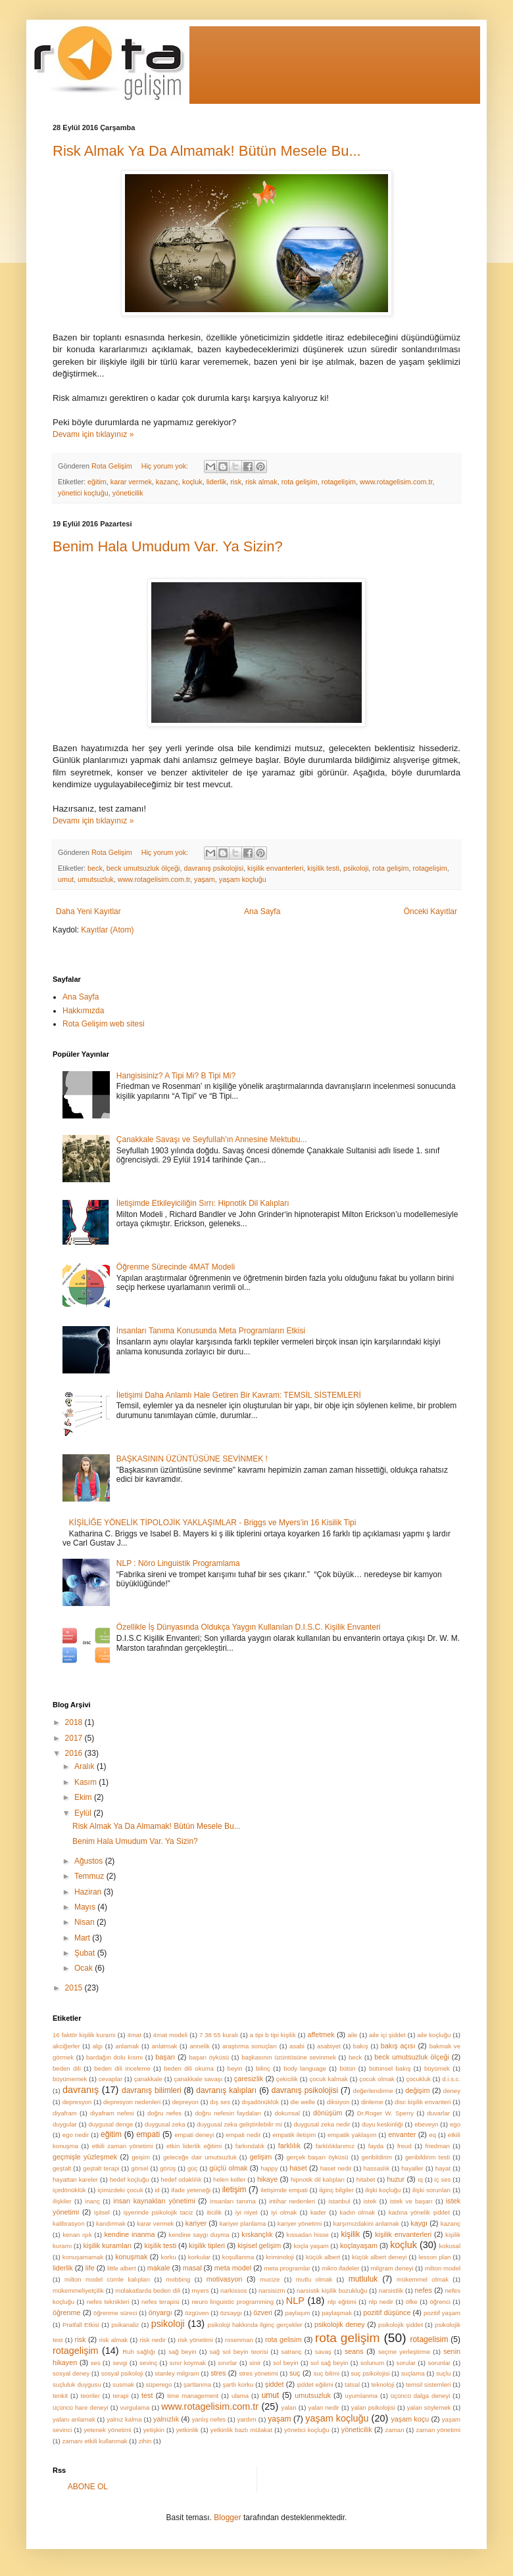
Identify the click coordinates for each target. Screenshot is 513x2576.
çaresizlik (248, 2078)
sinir (255, 2362)
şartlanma (197, 2384)
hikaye (267, 2179)
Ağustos (89, 1861)
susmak (123, 2384)
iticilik (214, 2212)
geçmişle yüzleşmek (85, 2157)
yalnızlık (166, 2419)
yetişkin (153, 2429)
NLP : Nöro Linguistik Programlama (178, 1563)
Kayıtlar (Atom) (107, 929)
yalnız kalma (124, 2419)
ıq (420, 2179)
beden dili (67, 2068)
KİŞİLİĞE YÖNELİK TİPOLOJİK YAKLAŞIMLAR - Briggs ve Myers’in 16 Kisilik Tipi (212, 1522)
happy (269, 2168)
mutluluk (363, 2279)
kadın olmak (358, 2212)
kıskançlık (256, 2234)
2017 (75, 1738)
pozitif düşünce (386, 2312)
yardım (246, 2419)
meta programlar (287, 2268)
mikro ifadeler (341, 2268)
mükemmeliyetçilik (78, 2290)
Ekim (84, 1797)
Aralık (85, 1766)
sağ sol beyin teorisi (239, 2351)
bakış (360, 2046)
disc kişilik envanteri (423, 2101)
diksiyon (338, 2101)
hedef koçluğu (129, 2179)
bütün (347, 2068)
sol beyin (286, 2362)
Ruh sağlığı (138, 2351)
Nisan (85, 1922)
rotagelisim (429, 2339)
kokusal (450, 2245)
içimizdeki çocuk (120, 2190)
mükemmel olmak (423, 2279)
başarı (165, 2057)
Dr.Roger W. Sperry (385, 2113)
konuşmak (131, 2257)
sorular (406, 2362)
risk (235, 482)
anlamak (127, 2046)
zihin (145, 2441)
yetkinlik (187, 2429)
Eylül (83, 1813)
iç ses (443, 2179)
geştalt (62, 2168)
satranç (291, 2351)
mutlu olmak (314, 2279)
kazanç (167, 482)
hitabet (366, 2179)
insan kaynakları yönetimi (154, 2201)
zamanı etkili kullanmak (94, 2441)
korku (168, 2257)
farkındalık (249, 2146)
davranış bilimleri (152, 2090)
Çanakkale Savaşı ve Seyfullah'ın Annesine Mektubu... (211, 1139)
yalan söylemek (429, 2407)
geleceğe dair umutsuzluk (200, 2157)
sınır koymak (188, 2362)
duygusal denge (110, 2124)
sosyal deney (71, 2373)
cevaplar (110, 2078)
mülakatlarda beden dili (147, 2290)
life (90, 2268)
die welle (303, 2101)
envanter (402, 2134)
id (157, 2190)
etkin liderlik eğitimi (194, 2146)
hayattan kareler (75, 2179)
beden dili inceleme (122, 2068)
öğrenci (439, 2301)
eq (432, 2134)
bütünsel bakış (390, 2068)
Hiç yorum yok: (165, 466)
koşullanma (238, 2257)
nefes (423, 2290)
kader (318, 2212)
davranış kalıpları (226, 2090)
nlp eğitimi (342, 2301)
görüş (168, 2168)
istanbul (339, 2201)
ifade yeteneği (190, 2190)
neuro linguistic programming (233, 2301)
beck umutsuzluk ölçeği (143, 868)
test (147, 2395)
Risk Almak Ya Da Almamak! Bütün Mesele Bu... (207, 151)
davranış (80, 2089)
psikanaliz (125, 2324)
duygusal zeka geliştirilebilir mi (239, 2124)
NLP (295, 2300)
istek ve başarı (411, 2201)
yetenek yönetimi (107, 2429)
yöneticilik (127, 493)
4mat (134, 2034)
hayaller (412, 2168)
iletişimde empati (284, 2190)
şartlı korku (237, 2384)
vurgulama (135, 2407)
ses (96, 2362)
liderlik (217, 482)
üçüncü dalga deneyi (421, 2395)
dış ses (220, 2101)
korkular (199, 2257)
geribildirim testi (427, 2157)
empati (148, 2134)
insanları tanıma (233, 2201)
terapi (120, 2395)
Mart (83, 1938)
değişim (417, 2090)
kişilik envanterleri (275, 868)
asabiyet (329, 2046)
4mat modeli (170, 2034)
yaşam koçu (410, 2419)
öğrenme (67, 2312)
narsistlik (391, 2290)
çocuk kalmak (328, 2078)
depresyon (77, 2101)
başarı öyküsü (209, 2057)
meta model (232, 2268)
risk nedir (153, 2339)
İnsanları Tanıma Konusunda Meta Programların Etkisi (210, 1330)
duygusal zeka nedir (322, 2124)
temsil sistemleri (428, 2384)
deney (451, 2090)
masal (192, 2268)
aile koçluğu (434, 2034)
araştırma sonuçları (249, 2046)
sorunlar (439, 2362)
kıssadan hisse (308, 2234)
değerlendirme (373, 2090)
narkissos (233, 2290)
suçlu (443, 2373)
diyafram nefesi (112, 2113)
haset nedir (336, 2168)
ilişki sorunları (431, 2190)
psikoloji (355, 868)
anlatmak (164, 2046)
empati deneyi (194, 2134)
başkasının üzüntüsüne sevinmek (288, 2057)
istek (370, 2201)
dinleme (372, 2101)
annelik (199, 2046)
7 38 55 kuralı (218, 2034)
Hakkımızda (83, 1010)
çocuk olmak (377, 2078)
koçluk (192, 482)
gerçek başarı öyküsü (317, 2157)
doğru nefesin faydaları (228, 2113)
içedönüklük (69, 2190)
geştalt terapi (101, 2168)
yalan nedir (323, 2407)
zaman (394, 2429)
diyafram (65, 2113)
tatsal (352, 2384)
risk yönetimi (195, 2339)
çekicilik (287, 2078)
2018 (75, 1722)
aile (352, 2034)
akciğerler (66, 2046)
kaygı (419, 2223)
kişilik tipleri (207, 2245)
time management (192, 2395)
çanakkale (148, 2078)
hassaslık (376, 2168)
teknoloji (382, 2384)
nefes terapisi (160, 2301)
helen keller (229, 2179)
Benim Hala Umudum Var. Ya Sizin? (168, 546)
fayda (375, 2146)
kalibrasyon (69, 2223)
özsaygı (231, 2312)
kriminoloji (280, 2257)
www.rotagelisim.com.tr (396, 482)
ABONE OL (88, 2486)
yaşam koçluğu (242, 879)
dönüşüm (327, 2113)
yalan (289, 2407)
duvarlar (438, 2113)
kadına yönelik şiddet (419, 2212)
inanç (92, 2201)
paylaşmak (337, 2312)
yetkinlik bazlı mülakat (241, 2429)
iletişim (234, 2189)
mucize (270, 2279)
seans (354, 2351)
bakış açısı (398, 2046)
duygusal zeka (165, 2124)
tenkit (60, 2395)
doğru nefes (164, 2113)
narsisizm (271, 2290)
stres (218, 2373)
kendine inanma (129, 2234)
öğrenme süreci (115, 2312)
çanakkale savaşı (198, 2078)
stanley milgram (177, 2373)
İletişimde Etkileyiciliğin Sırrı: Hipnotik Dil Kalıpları (202, 1203)
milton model (442, 2268)
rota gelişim (299, 482)
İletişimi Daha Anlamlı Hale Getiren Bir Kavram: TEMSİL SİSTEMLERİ (238, 1395)
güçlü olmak (228, 2168)
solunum (372, 2362)
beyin (235, 2068)
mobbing (178, 2279)
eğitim (97, 482)
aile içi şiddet (387, 2034)
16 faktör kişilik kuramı (84, 2034)
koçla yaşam (310, 2245)
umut (66, 879)
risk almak (261, 482)
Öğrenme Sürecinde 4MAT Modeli (175, 1267)
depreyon (185, 2101)
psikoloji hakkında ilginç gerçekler (255, 2324)
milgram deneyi (392, 2268)
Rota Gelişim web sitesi (103, 1023)
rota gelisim (283, 2339)
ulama (240, 2395)
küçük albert (323, 2257)
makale (158, 2268)
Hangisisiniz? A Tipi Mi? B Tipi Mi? (175, 1075)
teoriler (90, 2395)
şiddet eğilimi (315, 2384)
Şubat (85, 1953)
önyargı (160, 2312)
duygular (65, 2124)
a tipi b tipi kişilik (273, 2034)
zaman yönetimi (438, 2429)
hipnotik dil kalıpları (318, 2179)
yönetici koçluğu (83, 493)
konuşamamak (82, 2257)
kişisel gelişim (259, 2245)
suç (295, 2373)
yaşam (204, 879)
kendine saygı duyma (198, 2234)
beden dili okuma (189, 2068)
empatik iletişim (294, 2134)
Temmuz (90, 1876)
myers (200, 2290)
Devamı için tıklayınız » (93, 434)
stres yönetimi (258, 2373)
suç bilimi (326, 2373)
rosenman (239, 2339)
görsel (139, 2168)
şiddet (274, 2384)
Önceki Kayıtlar (430, 911)
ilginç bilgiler (336, 2190)
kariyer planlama (243, 2223)
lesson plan (434, 2257)
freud (404, 2146)
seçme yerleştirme (404, 2351)
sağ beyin (182, 2351)
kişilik (350, 2234)
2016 (75, 1753)
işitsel (102, 2212)
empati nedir (243, 2134)
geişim (141, 2157)
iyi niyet (246, 2212)
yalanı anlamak (74, 2419)
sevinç (148, 2362)
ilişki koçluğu (383, 2190)
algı (98, 2046)
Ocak (84, 1968)
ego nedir (75, 2134)
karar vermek (131, 482)
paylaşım (297, 2312)
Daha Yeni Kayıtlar (88, 911)
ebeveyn (426, 2124)
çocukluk (418, 2078)
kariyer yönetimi (300, 2223)
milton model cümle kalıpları (107, 2279)
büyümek (437, 2068)
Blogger (227, 2517)
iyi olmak (284, 2212)
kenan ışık (77, 2234)
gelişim (261, 2157)
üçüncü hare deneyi (81, 2407)
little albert (121, 2268)
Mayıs (85, 1907)
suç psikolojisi (370, 2373)
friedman (438, 2146)
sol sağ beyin (329, 2362)
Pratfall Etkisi (80, 2324)
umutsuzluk (96, 879)
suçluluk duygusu (77, 2384)
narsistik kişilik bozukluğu (332, 2290)
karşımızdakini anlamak (366, 2223)
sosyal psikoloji (122, 2373)
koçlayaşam (359, 2245)
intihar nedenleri (292, 2201)
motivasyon (225, 2279)
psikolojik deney (339, 2324)
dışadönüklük (260, 2101)
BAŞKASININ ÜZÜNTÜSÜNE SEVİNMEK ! (192, 1458)
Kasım (86, 1782)
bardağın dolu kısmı (114, 2057)
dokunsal (286, 2113)
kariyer (196, 2223)
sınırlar (227, 2362)
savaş (323, 2351)
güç (192, 2168)
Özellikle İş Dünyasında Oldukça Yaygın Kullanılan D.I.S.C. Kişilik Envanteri (248, 1627)
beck (95, 868)
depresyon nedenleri (131, 2101)
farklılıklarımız (335, 2146)
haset (297, 2168)
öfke (412, 2301)
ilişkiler (62, 2201)
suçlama (413, 2373)
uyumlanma (361, 2395)
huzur (395, 2179)
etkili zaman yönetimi (122, 2146)
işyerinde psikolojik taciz (158, 2212)
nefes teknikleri (108, 2301)
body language (304, 2068)
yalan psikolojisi (373, 2407)
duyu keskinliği (382, 2124)
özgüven (196, 2312)
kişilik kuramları (107, 2245)
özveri (262, 2312)
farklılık (289, 2146)
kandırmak (111, 2223)
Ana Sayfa (262, 911)
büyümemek (70, 2078)
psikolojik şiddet (400, 2324)
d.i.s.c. (451, 2078)
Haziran (89, 1892)
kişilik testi (323, 868)
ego (455, 2124)
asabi (297, 2046)
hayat (443, 2168)
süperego (159, 2384)
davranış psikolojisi (213, 868)
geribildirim (377, 2157)
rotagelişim (339, 482)
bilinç (263, 2068)
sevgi (119, 2362)
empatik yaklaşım (352, 2134)
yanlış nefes (209, 2419)
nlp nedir (381, 2301)
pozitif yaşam (442, 2312)
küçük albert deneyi (379, 2257)
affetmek (320, 2034)
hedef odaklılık (180, 2179)
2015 (75, 1987)
